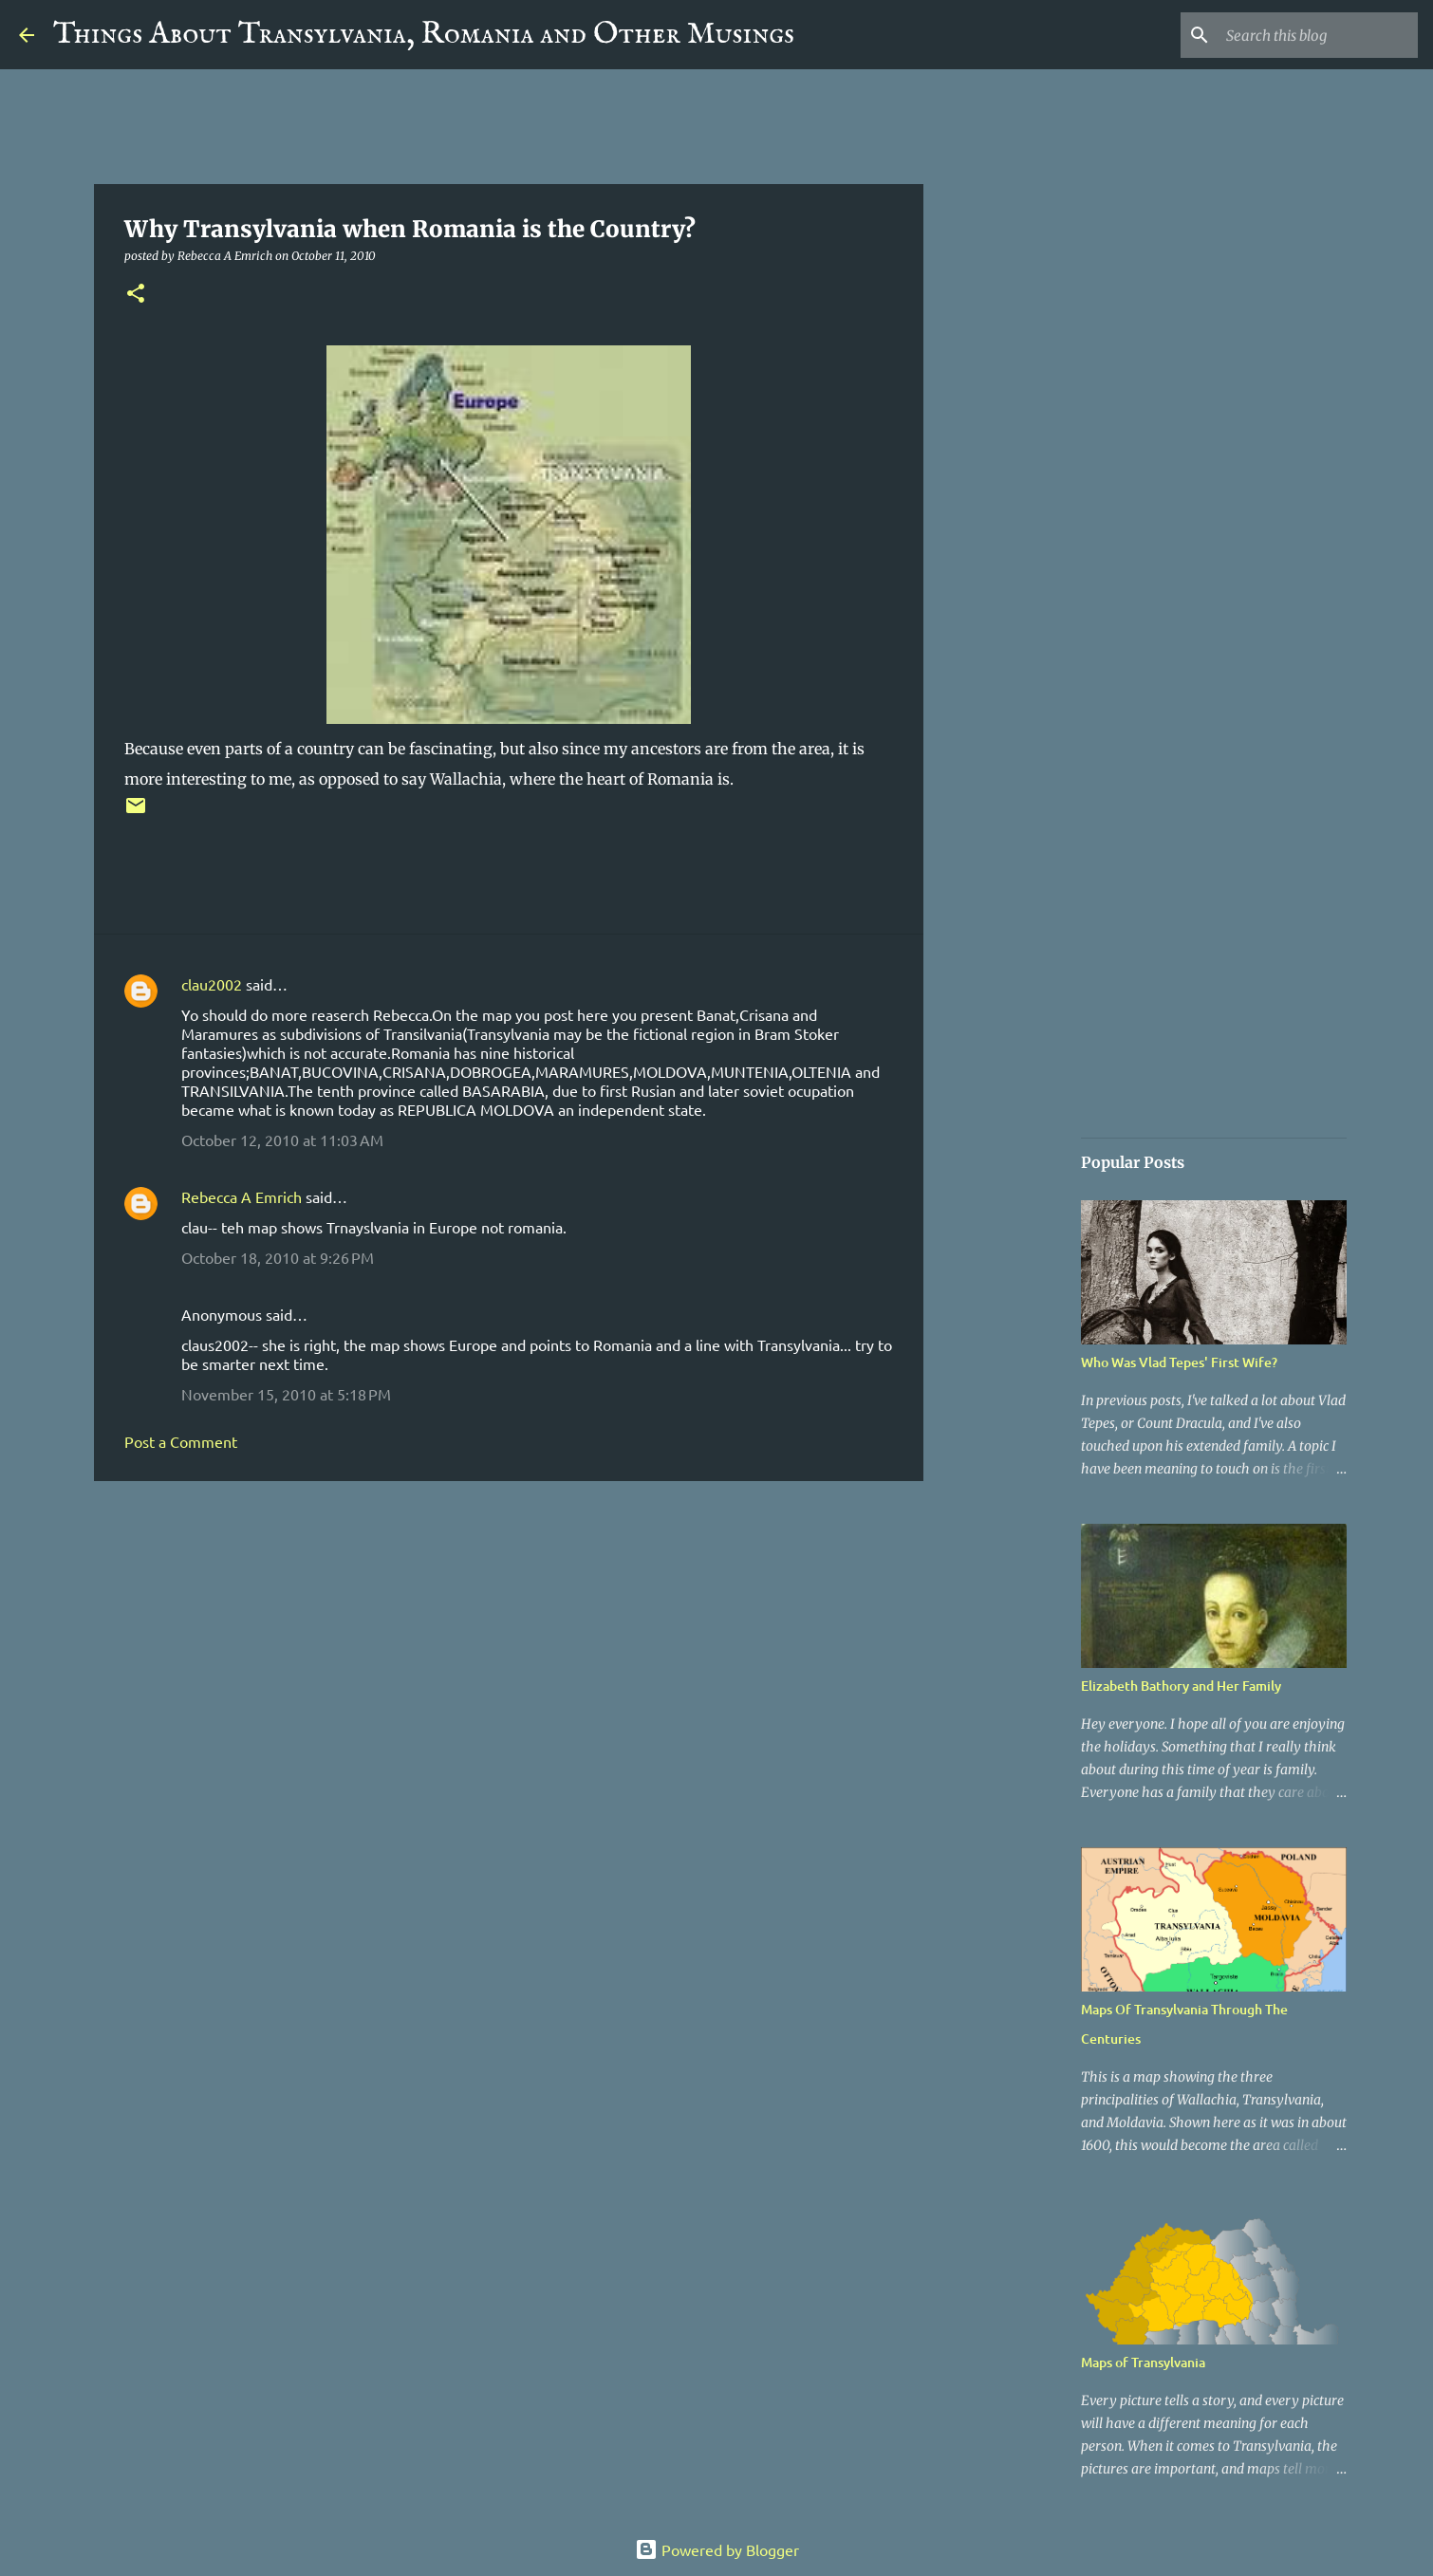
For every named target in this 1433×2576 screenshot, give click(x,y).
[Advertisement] (508, 1642)
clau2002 (211, 983)
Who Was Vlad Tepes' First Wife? (1179, 1362)
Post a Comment (180, 1441)
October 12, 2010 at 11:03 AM (282, 1139)
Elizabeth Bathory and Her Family (1181, 1686)
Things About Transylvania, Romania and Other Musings (423, 34)
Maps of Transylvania (1143, 2362)
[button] (135, 294)
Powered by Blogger (717, 2549)
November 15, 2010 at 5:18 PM (286, 1393)
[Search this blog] (1318, 35)
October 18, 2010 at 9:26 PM (277, 1257)
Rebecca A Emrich (241, 1196)
